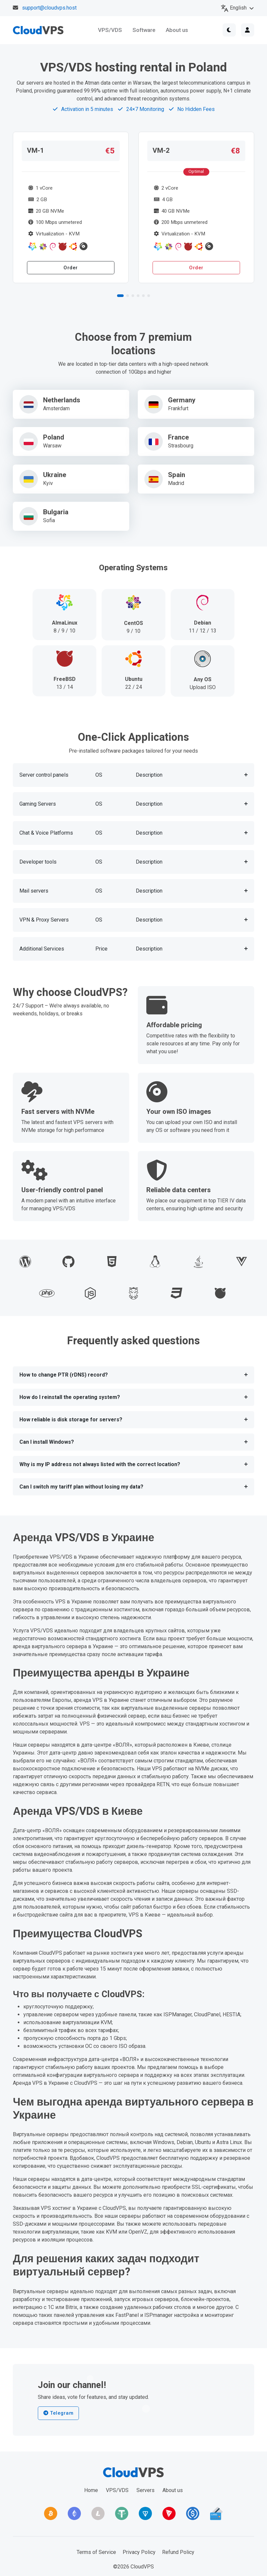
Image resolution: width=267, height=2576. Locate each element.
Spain (176, 475)
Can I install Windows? (46, 1442)
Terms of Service (96, 2552)
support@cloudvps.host (49, 8)
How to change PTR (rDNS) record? (63, 1375)
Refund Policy (178, 2552)
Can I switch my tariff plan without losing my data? (81, 1487)
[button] (120, 295)
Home (91, 2490)
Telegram (58, 2413)
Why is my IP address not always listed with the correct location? (99, 1464)
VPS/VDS (110, 30)
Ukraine (54, 475)
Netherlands (61, 400)
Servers (145, 2490)
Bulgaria (55, 512)
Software (144, 30)
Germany (181, 400)
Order (70, 268)
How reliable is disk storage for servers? (70, 1419)
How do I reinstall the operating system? (69, 1397)
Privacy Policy (139, 2552)
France (178, 438)
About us (177, 30)
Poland (53, 438)
